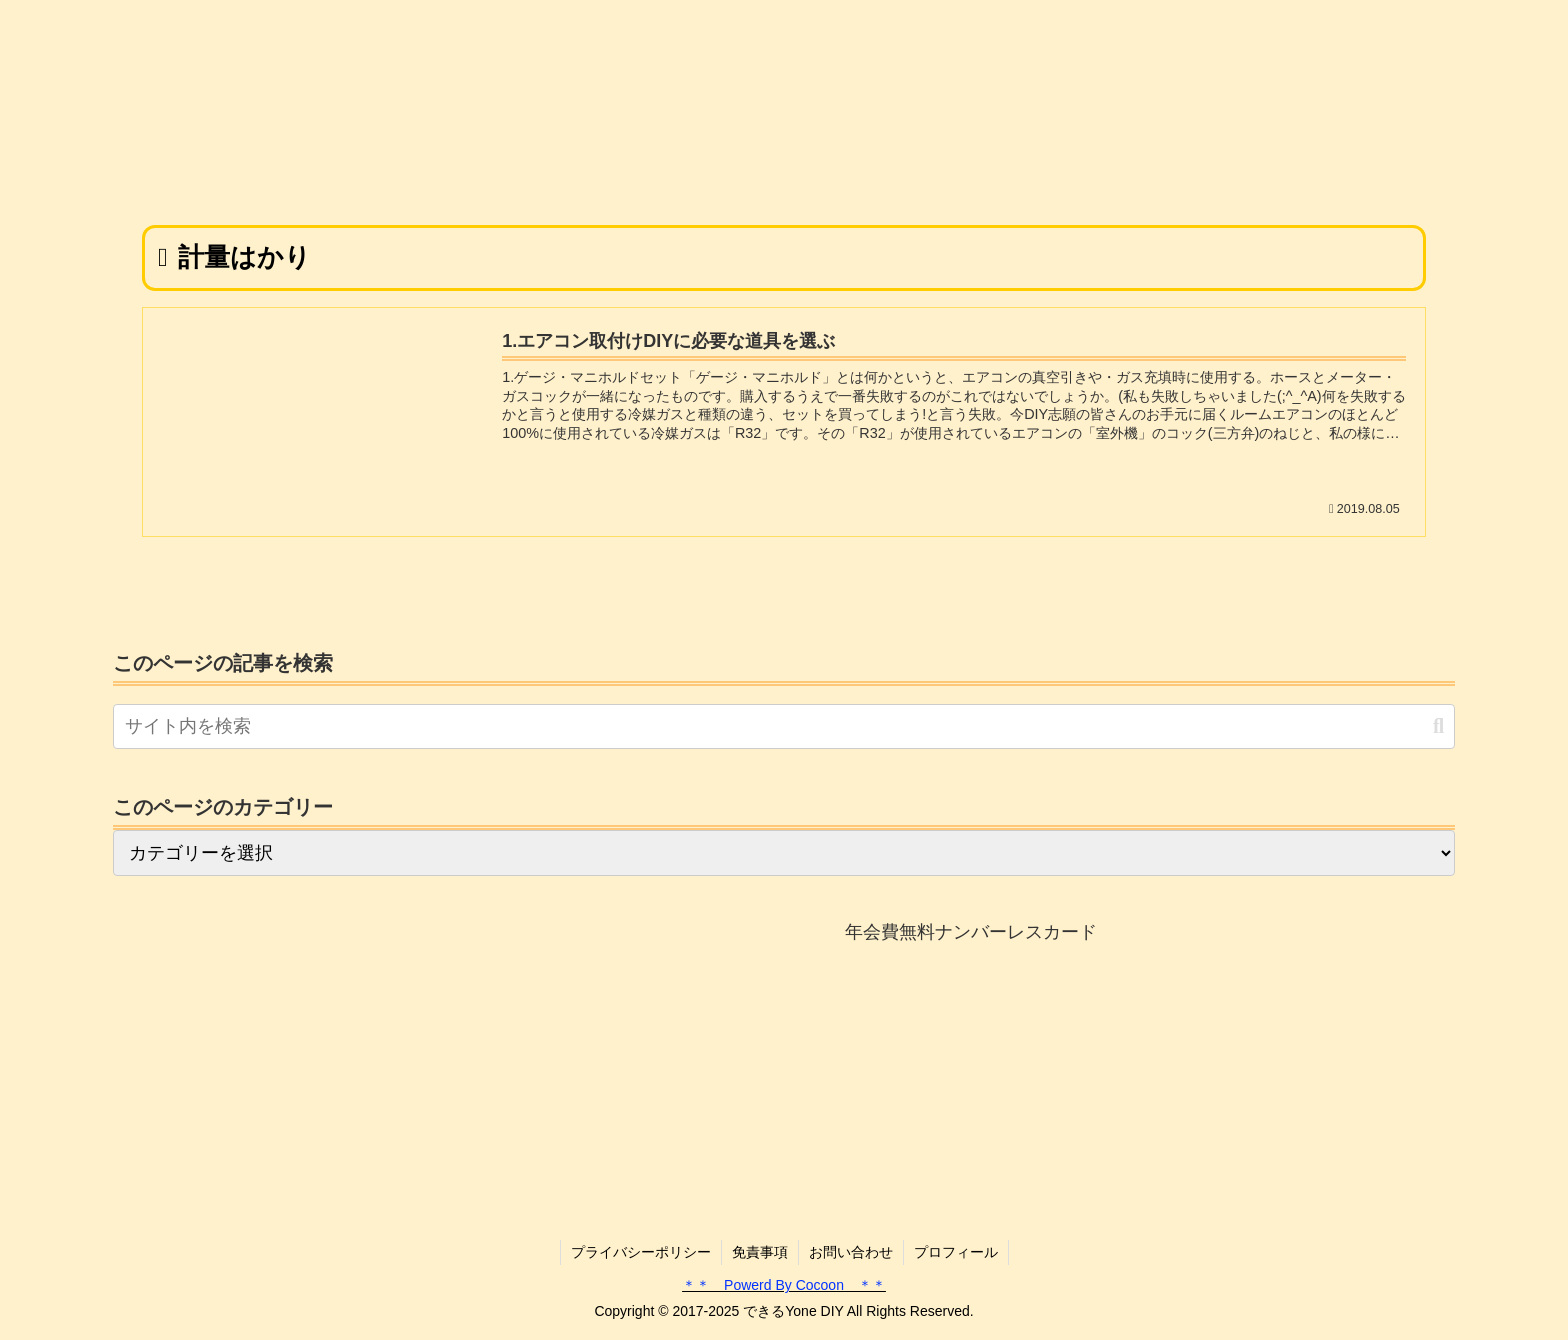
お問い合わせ (851, 1252)
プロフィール (956, 1252)
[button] (1438, 726)
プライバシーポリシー (641, 1252)
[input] (784, 726)
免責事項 (760, 1252)
